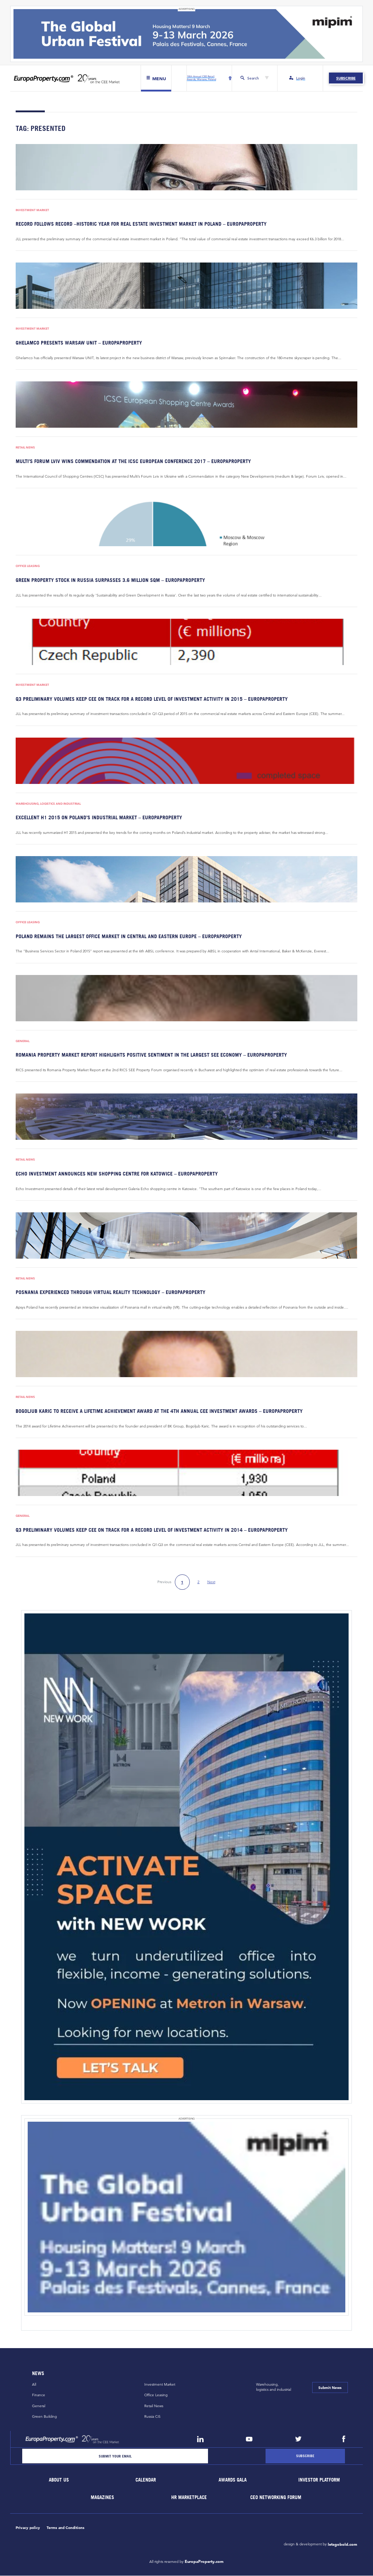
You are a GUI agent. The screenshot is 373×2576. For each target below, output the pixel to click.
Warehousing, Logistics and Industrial (48, 803)
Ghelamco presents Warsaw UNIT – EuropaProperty (79, 342)
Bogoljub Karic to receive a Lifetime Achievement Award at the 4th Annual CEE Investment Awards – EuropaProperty (159, 1411)
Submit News (330, 2387)
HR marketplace (189, 2498)
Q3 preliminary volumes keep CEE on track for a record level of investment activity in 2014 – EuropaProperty (152, 1530)
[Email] (115, 2456)
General (23, 1041)
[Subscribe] (305, 2456)
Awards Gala (233, 2480)
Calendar (146, 2480)
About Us (59, 2480)
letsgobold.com (342, 2544)
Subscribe (346, 78)
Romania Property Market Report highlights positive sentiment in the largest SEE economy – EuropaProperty (151, 1055)
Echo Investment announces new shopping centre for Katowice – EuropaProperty (117, 1174)
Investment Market (32, 210)
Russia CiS (152, 2416)
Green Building (44, 2416)
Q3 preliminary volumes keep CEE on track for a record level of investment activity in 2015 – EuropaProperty (152, 699)
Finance (38, 2395)
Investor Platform (319, 2480)
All (34, 2384)
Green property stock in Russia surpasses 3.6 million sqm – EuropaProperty (110, 580)
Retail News (25, 447)
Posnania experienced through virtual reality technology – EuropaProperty (110, 1292)
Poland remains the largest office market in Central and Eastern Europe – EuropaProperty (129, 936)
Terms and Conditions (66, 2528)
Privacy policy (28, 2528)
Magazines (102, 2498)
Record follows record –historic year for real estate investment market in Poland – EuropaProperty (141, 224)
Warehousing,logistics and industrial (273, 2387)
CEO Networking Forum (276, 2498)
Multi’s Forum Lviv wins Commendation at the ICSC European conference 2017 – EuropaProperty (133, 461)
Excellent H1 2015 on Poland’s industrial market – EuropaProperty (99, 818)
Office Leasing (28, 566)
